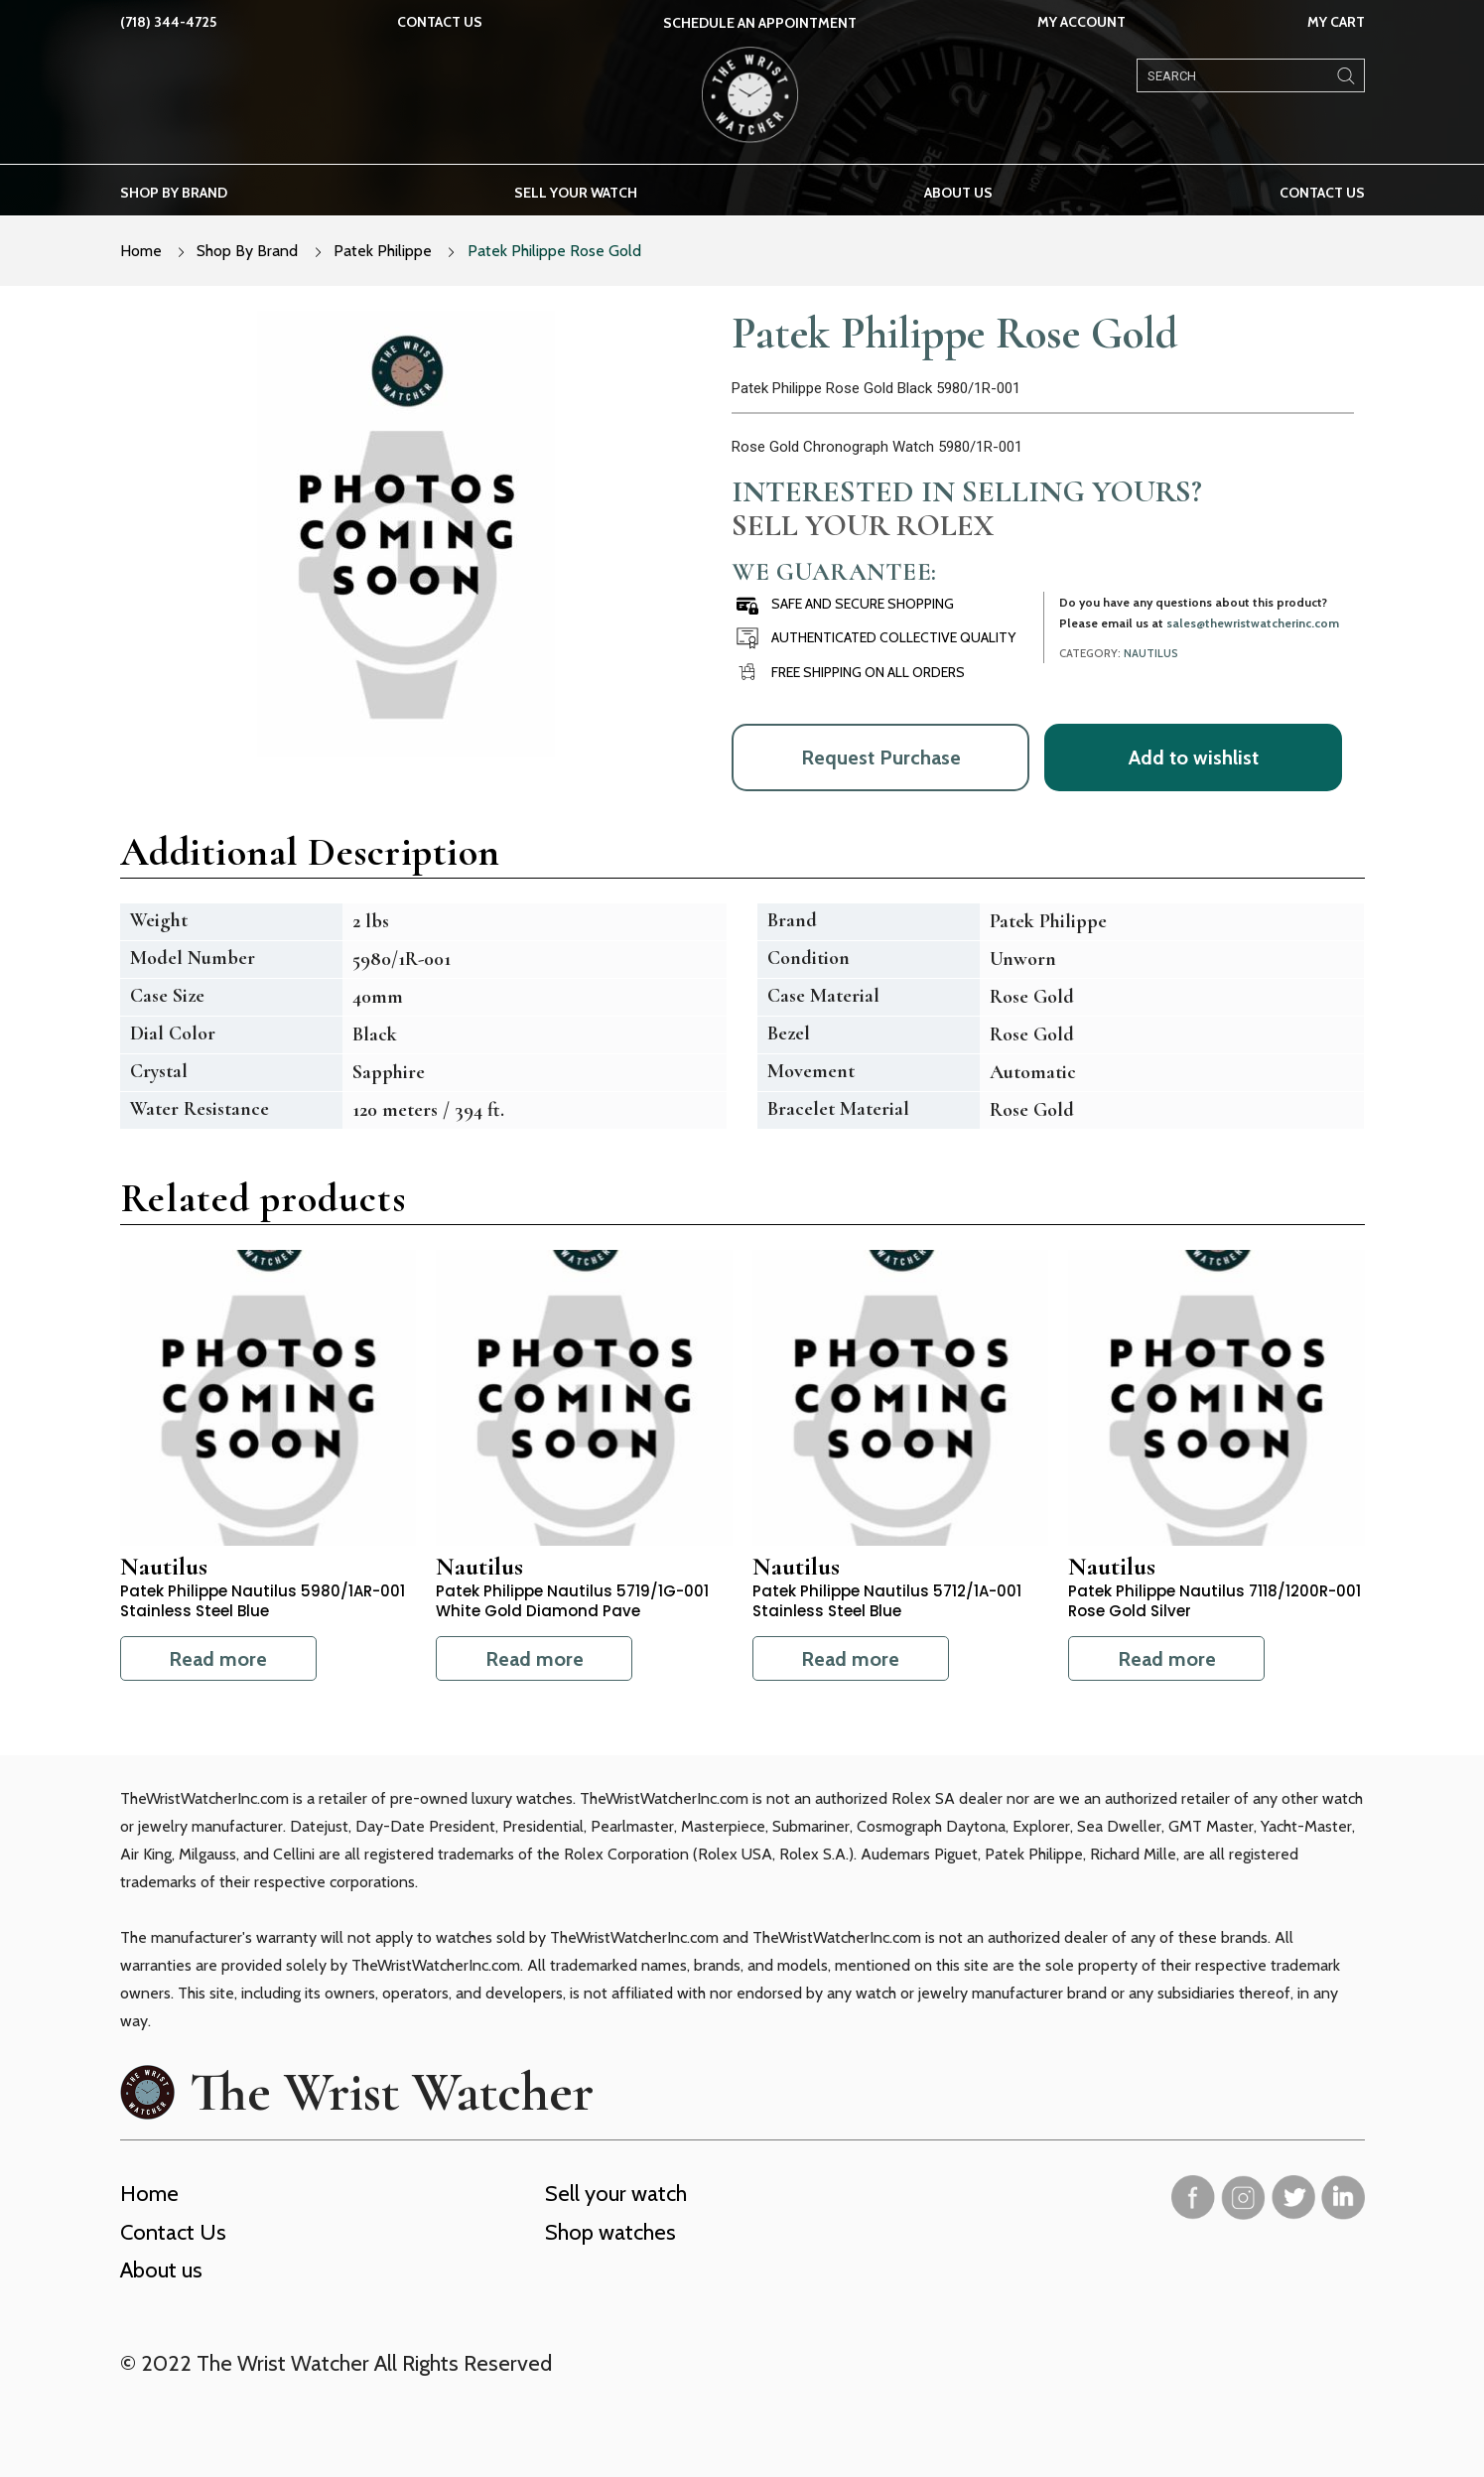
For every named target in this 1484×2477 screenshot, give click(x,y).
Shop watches (610, 2232)
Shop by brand (173, 193)
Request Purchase (881, 757)
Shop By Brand (247, 250)
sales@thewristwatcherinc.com (1252, 623)
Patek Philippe (383, 250)
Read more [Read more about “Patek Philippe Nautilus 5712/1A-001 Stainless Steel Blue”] (850, 1659)
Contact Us (439, 22)
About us (958, 193)
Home (141, 250)
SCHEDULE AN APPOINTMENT (760, 23)
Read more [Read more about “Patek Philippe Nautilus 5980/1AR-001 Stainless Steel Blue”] (218, 1659)
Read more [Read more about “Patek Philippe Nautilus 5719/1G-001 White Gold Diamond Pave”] (534, 1659)
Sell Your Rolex (863, 525)
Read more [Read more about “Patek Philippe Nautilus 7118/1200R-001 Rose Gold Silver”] (1167, 1659)
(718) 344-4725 (168, 22)
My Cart (1336, 22)
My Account (1081, 22)
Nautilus (1151, 653)
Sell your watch (575, 193)
